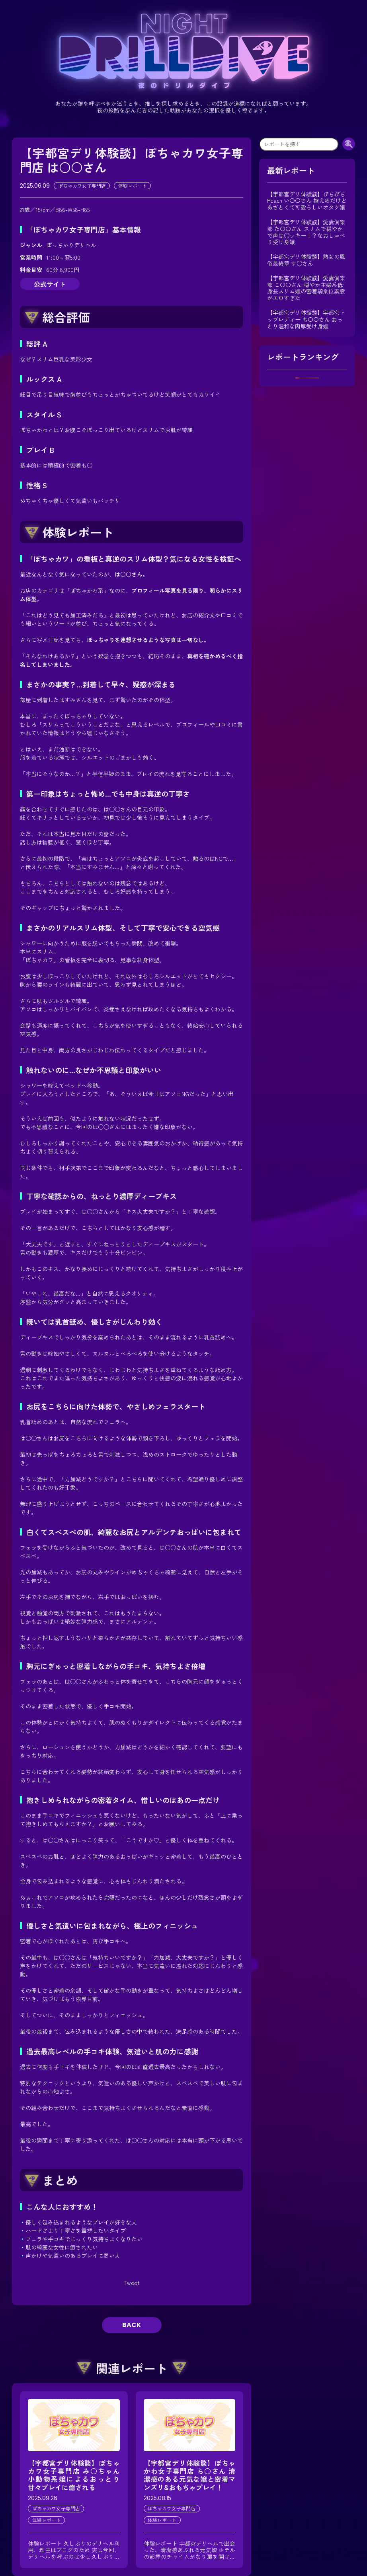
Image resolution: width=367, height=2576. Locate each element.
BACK (131, 2324)
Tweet (131, 2282)
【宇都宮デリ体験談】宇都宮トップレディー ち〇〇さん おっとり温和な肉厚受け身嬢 (306, 319)
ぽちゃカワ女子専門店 (82, 185)
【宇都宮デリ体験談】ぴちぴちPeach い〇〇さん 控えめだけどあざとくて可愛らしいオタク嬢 (307, 201)
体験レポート (132, 185)
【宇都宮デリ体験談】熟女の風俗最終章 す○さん (306, 259)
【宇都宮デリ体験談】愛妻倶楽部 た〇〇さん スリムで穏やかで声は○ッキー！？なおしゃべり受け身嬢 (306, 232)
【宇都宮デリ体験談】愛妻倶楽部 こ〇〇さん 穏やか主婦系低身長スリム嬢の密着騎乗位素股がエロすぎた (306, 288)
